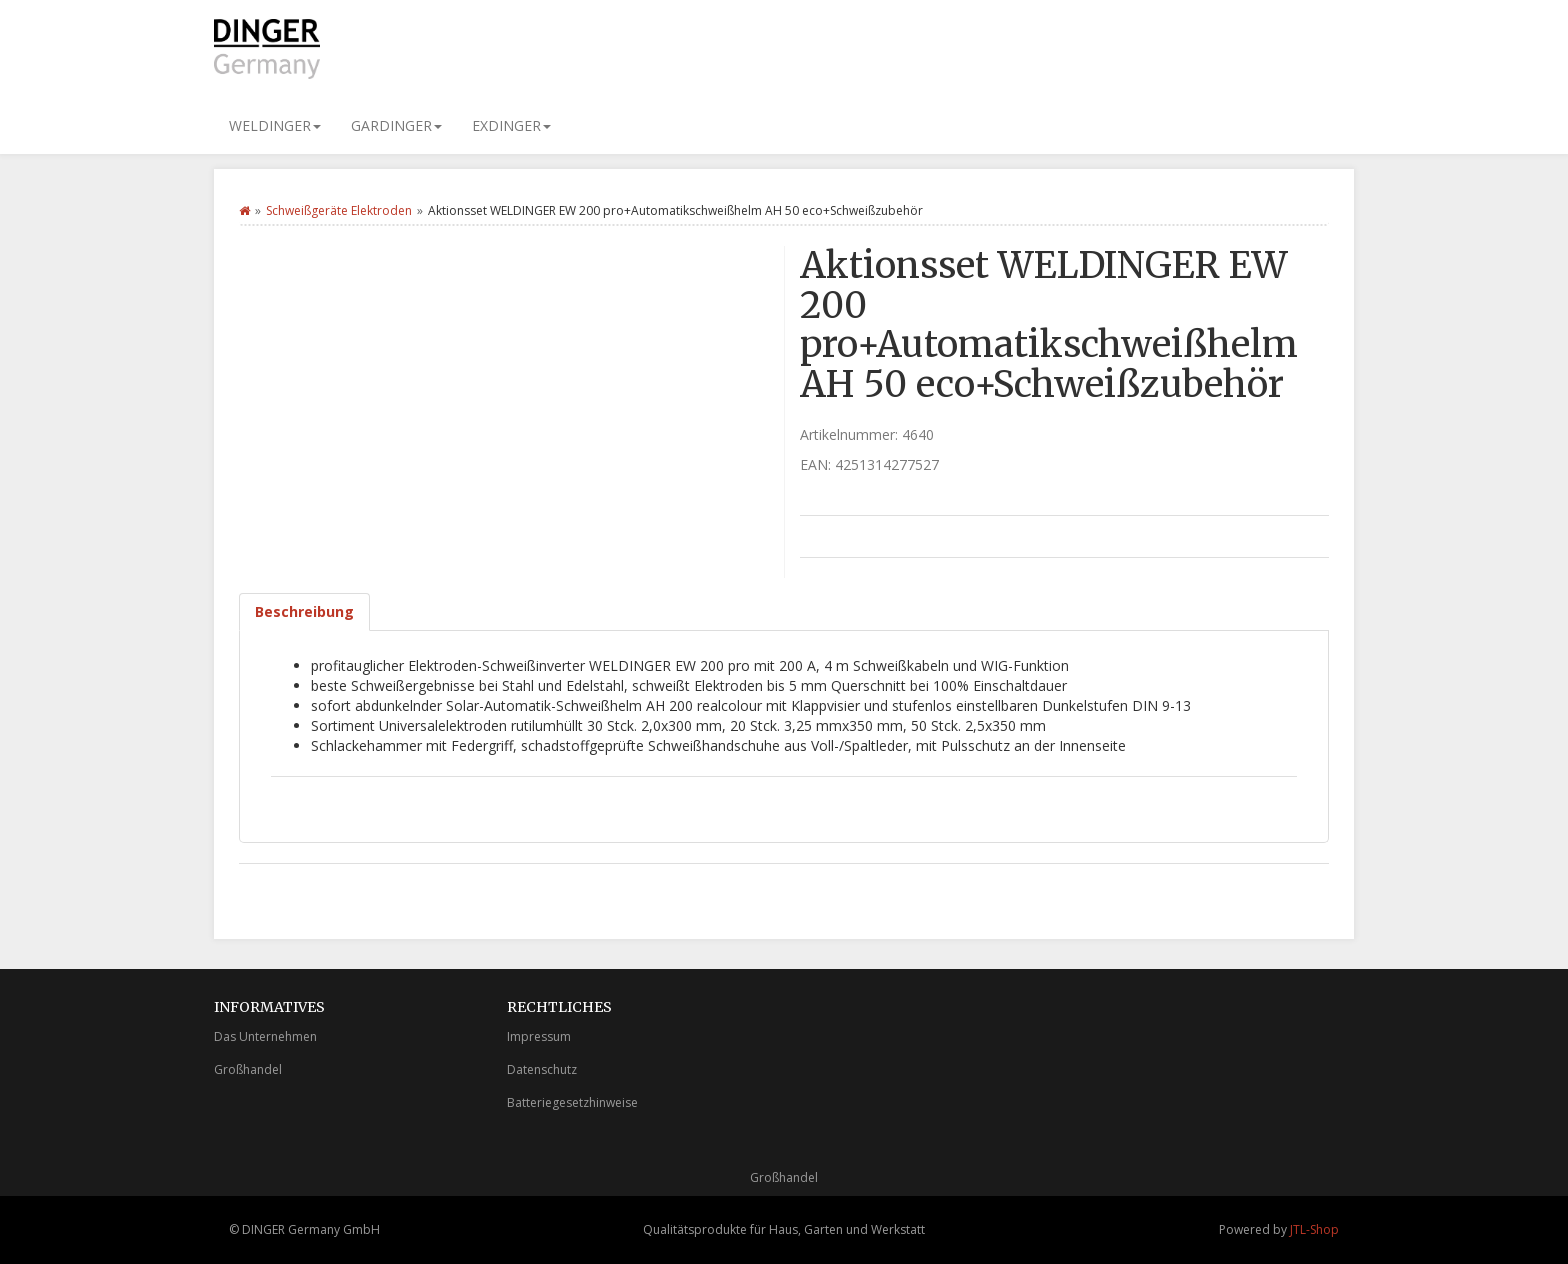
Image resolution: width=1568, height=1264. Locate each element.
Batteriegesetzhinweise (572, 1102)
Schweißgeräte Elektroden (339, 210)
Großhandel (248, 1069)
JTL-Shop (1314, 1229)
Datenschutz (542, 1069)
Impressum (539, 1036)
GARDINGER (396, 125)
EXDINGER (511, 125)
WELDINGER (275, 125)
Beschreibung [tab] (304, 611)
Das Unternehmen (265, 1036)
